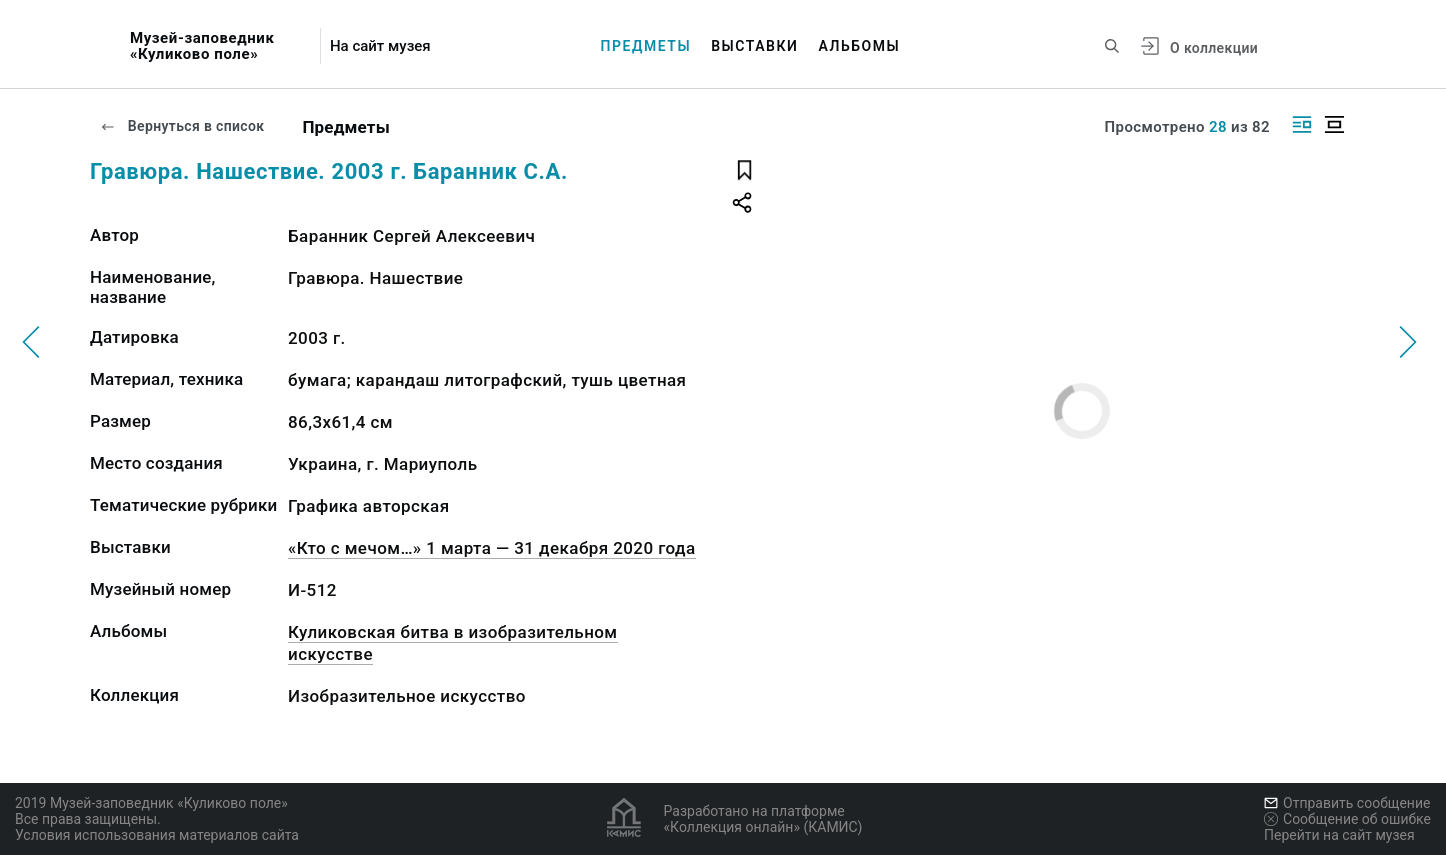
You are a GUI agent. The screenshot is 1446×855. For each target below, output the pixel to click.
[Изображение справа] (1302, 124)
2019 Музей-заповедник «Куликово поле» (151, 803)
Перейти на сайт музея (1339, 835)
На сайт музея (380, 46)
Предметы (646, 46)
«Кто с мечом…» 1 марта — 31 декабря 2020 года (492, 548)
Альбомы (860, 46)
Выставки (754, 46)
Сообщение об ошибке (1347, 819)
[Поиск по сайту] (1112, 46)
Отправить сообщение (1347, 803)
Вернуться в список (182, 126)
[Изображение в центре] (1334, 124)
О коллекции (1214, 48)
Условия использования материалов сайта (157, 835)
